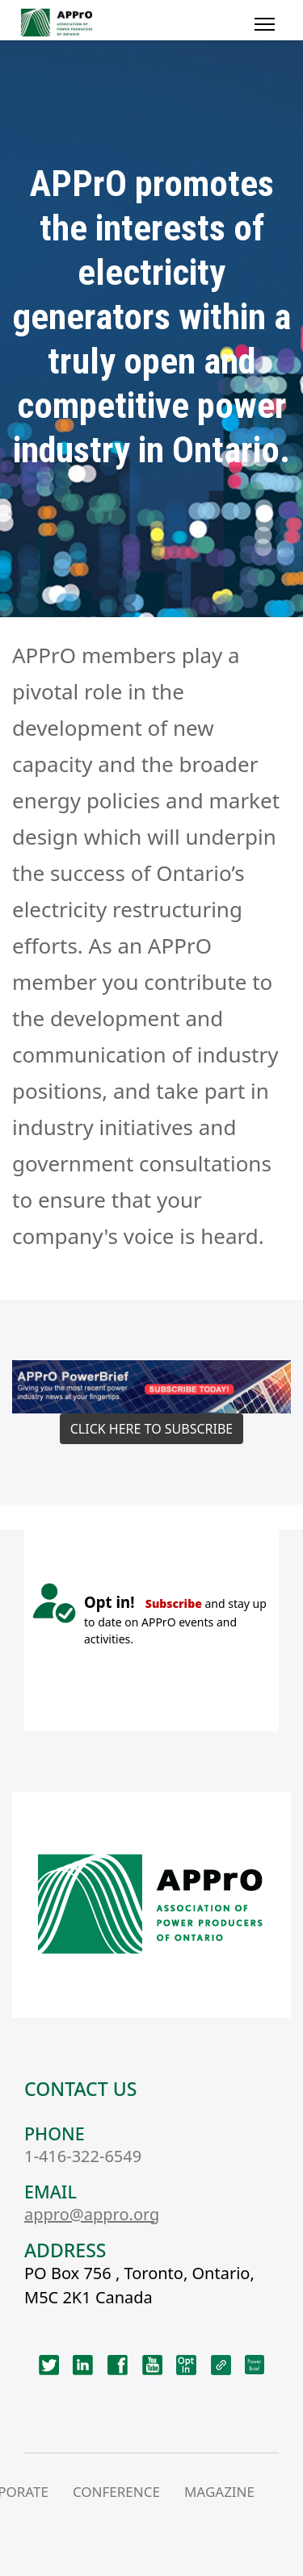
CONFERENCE (116, 2491)
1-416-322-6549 (82, 2156)
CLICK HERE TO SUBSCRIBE (152, 1429)
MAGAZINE (219, 2491)
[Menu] (265, 24)
